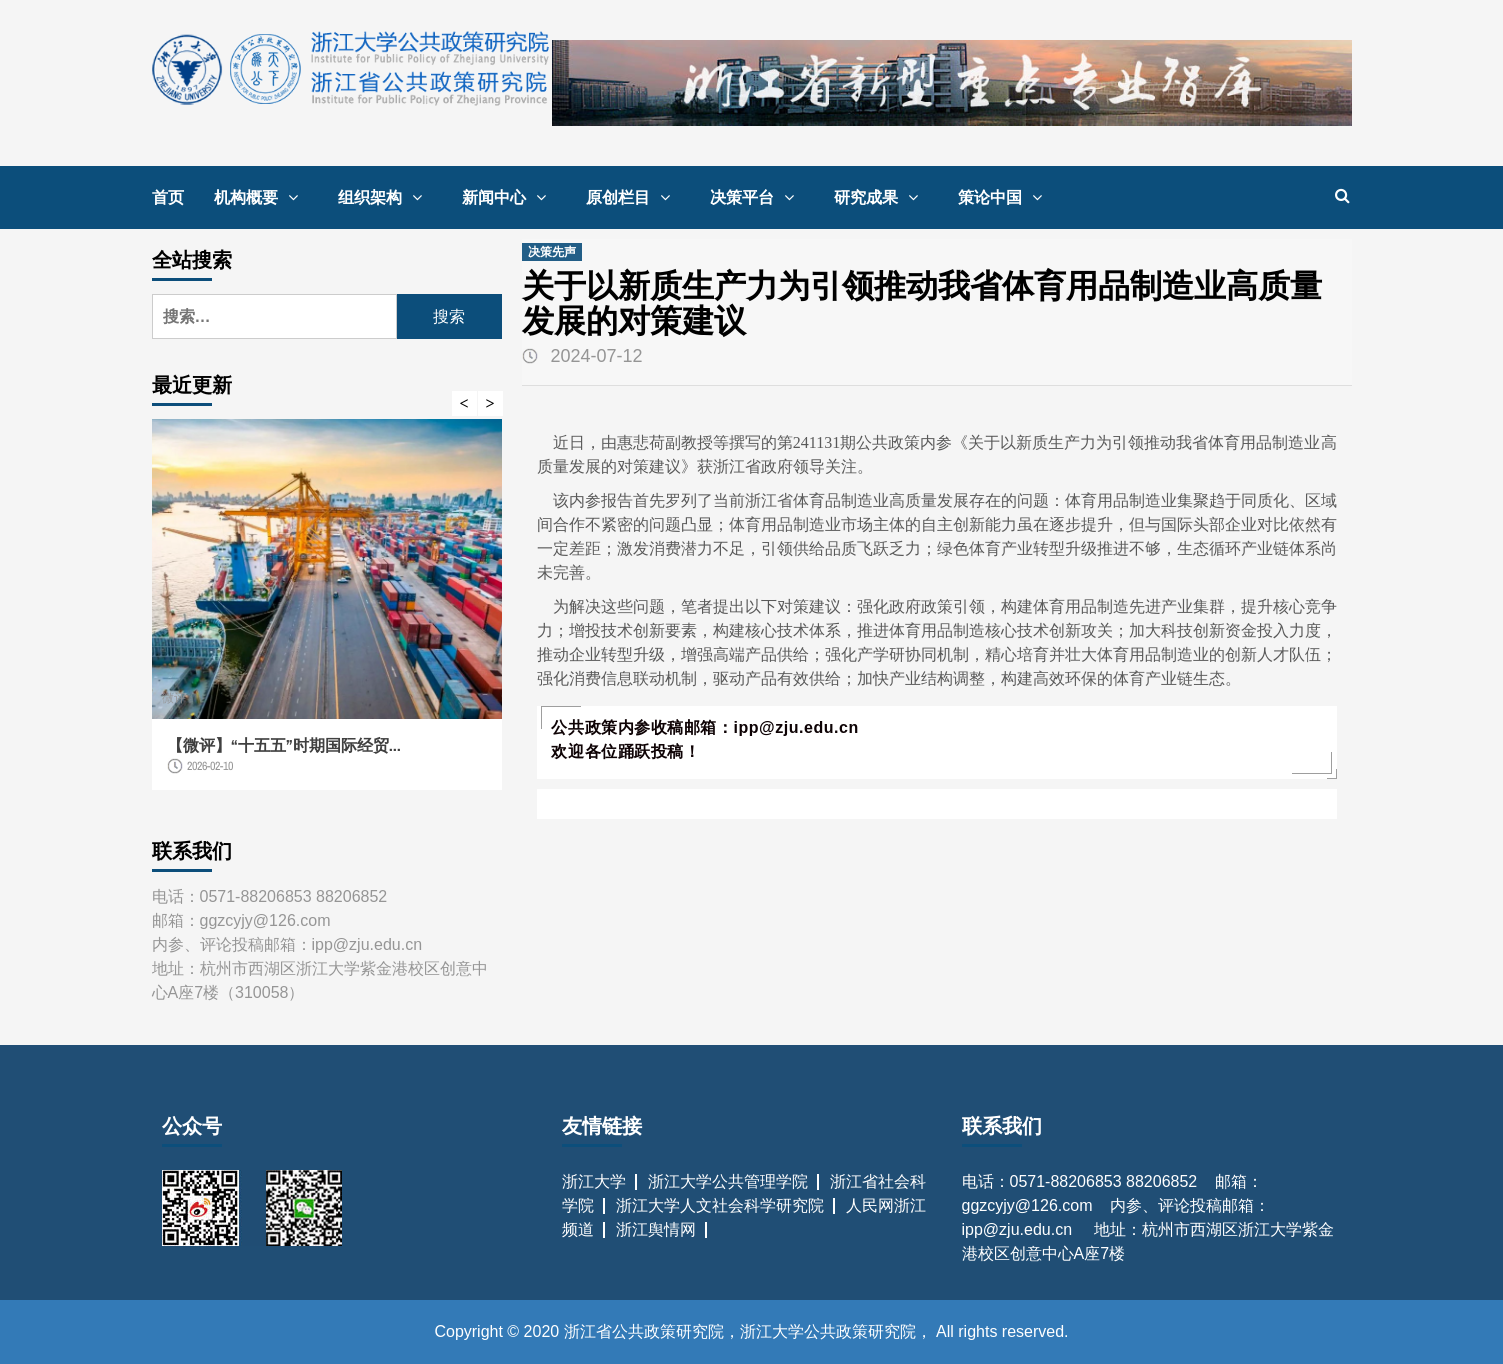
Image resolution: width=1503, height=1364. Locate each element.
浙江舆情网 (656, 1229)
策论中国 (1005, 197)
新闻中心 (509, 197)
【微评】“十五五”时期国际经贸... (284, 745)
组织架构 (385, 197)
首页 (168, 197)
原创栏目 (633, 197)
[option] (327, 614)
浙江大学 (594, 1181)
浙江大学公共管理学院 (728, 1181)
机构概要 (261, 197)
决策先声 (552, 252)
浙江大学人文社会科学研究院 (720, 1205)
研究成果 (881, 197)
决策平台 (757, 197)
